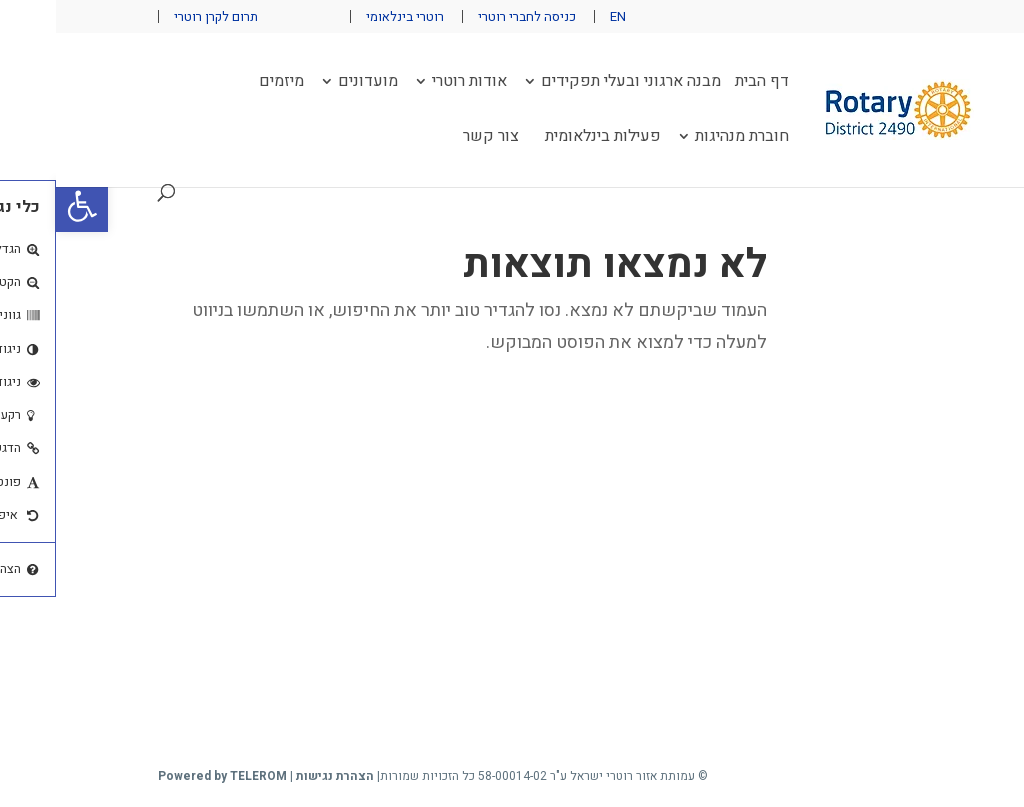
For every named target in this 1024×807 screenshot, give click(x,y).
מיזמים (225, 83)
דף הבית (706, 83)
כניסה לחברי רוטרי (471, 16)
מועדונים (312, 83)
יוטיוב (222, 16)
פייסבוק (264, 16)
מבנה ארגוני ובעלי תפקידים (575, 83)
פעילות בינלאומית (547, 138)
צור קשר (435, 138)
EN (562, 16)
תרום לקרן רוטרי (160, 16)
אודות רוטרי (413, 83)
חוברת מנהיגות (686, 138)
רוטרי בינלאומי (349, 16)
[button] (26, 206)
